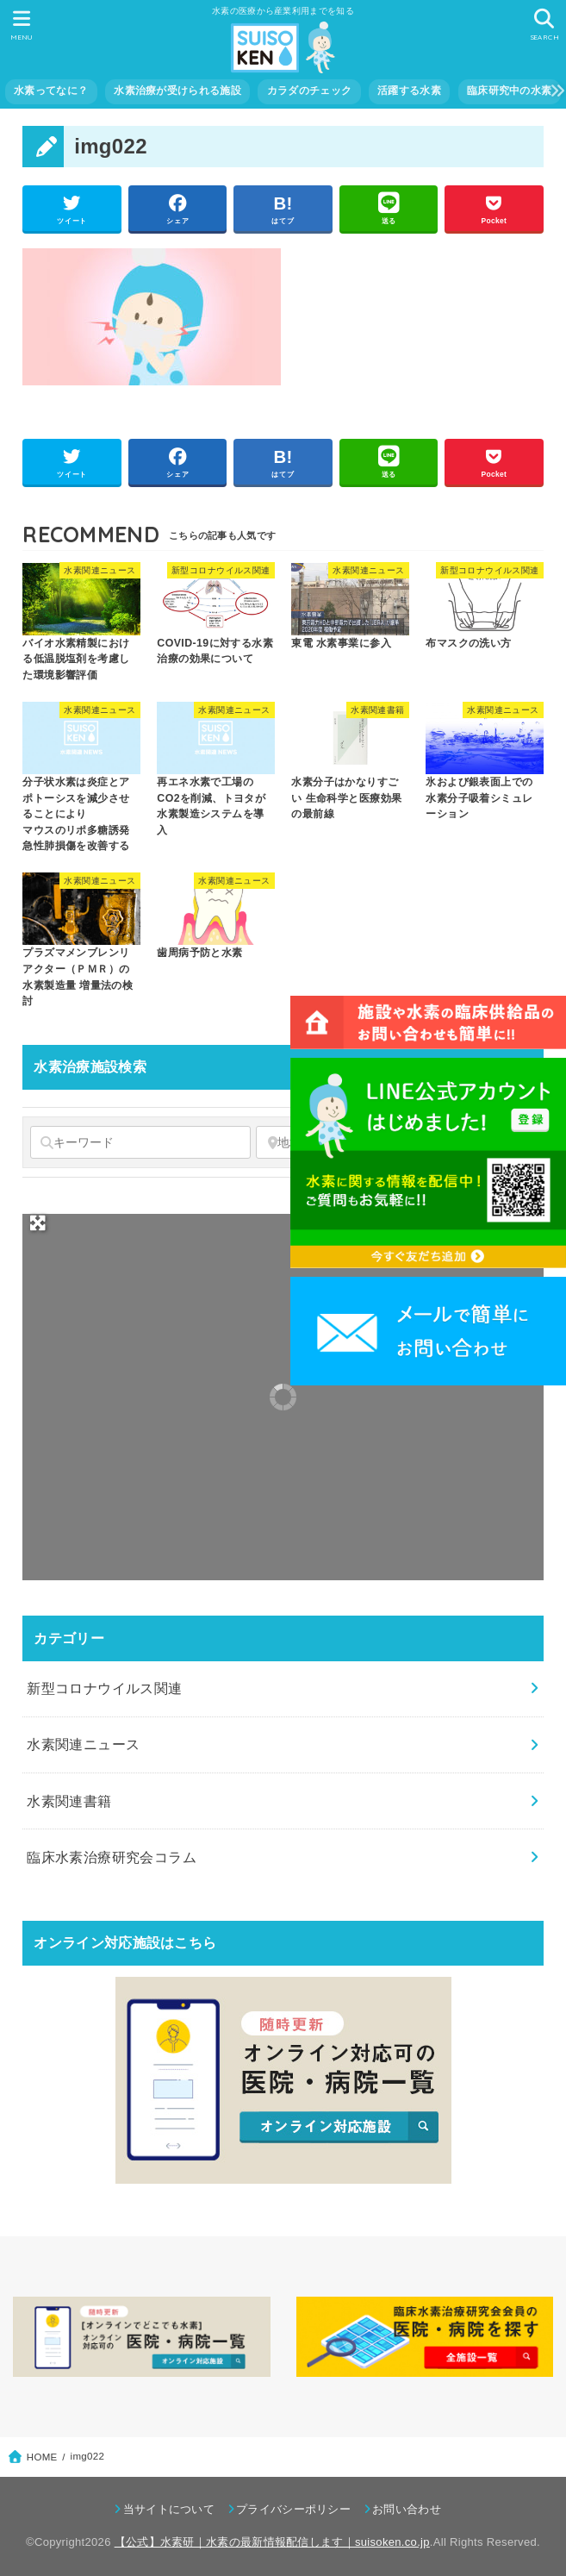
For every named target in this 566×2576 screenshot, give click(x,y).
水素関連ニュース (83, 1744)
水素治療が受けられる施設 (177, 90)
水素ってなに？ (51, 90)
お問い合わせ (406, 2509)
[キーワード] (140, 1142)
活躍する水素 (409, 90)
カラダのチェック (309, 90)
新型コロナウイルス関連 (105, 1688)
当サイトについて (169, 2509)
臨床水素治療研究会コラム (111, 1857)
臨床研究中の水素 (509, 90)
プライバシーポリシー (293, 2509)
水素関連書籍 (69, 1801)
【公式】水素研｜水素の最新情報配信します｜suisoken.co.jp (272, 2541)
